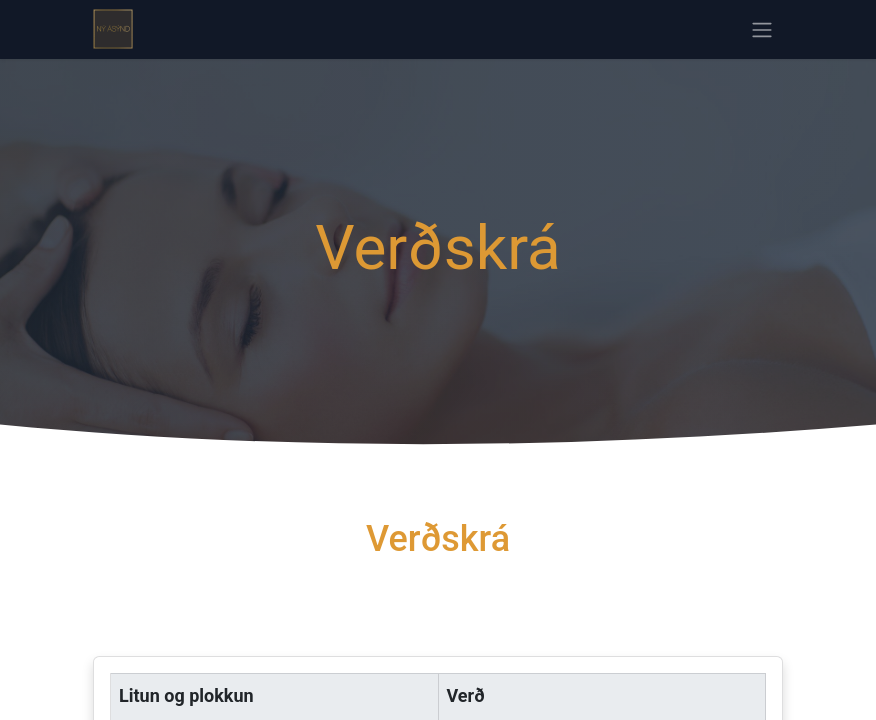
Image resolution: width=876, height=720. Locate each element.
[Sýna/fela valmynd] (762, 29)
